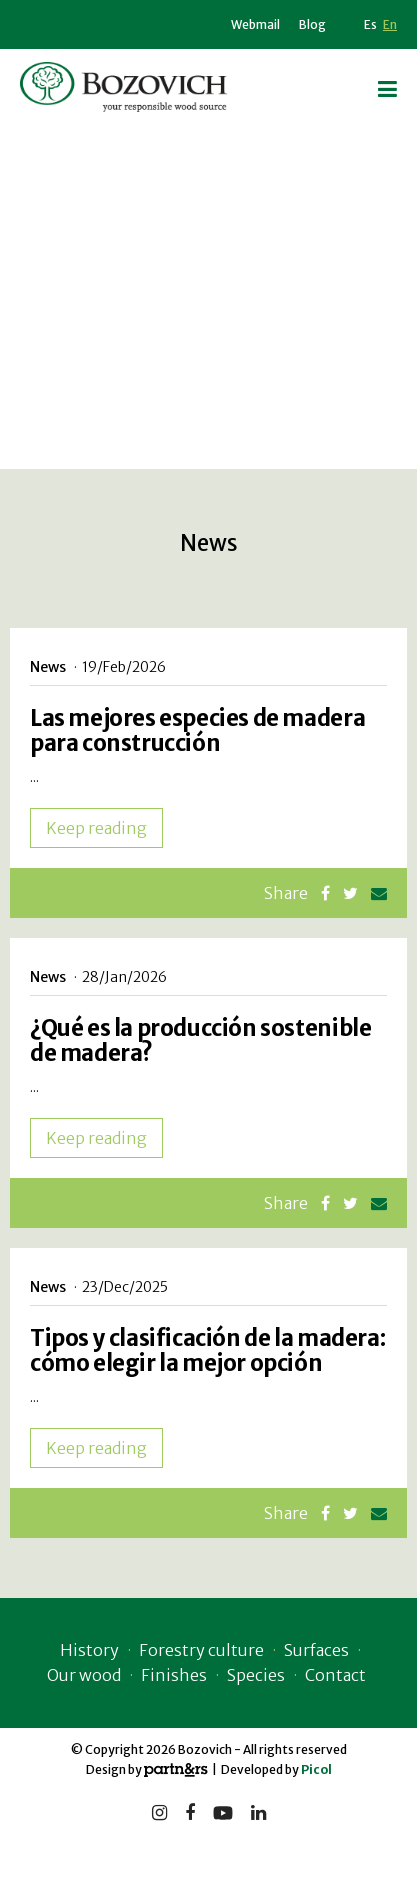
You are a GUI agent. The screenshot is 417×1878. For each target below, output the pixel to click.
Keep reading (96, 828)
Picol (316, 1769)
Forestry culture (201, 1650)
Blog (312, 24)
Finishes (174, 1675)
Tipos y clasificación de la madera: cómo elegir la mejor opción (207, 1350)
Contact (335, 1675)
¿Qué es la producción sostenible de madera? (200, 1040)
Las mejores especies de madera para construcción (197, 730)
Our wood (84, 1675)
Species (256, 1675)
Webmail (255, 24)
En (390, 24)
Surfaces (316, 1650)
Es (370, 24)
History (89, 1650)
